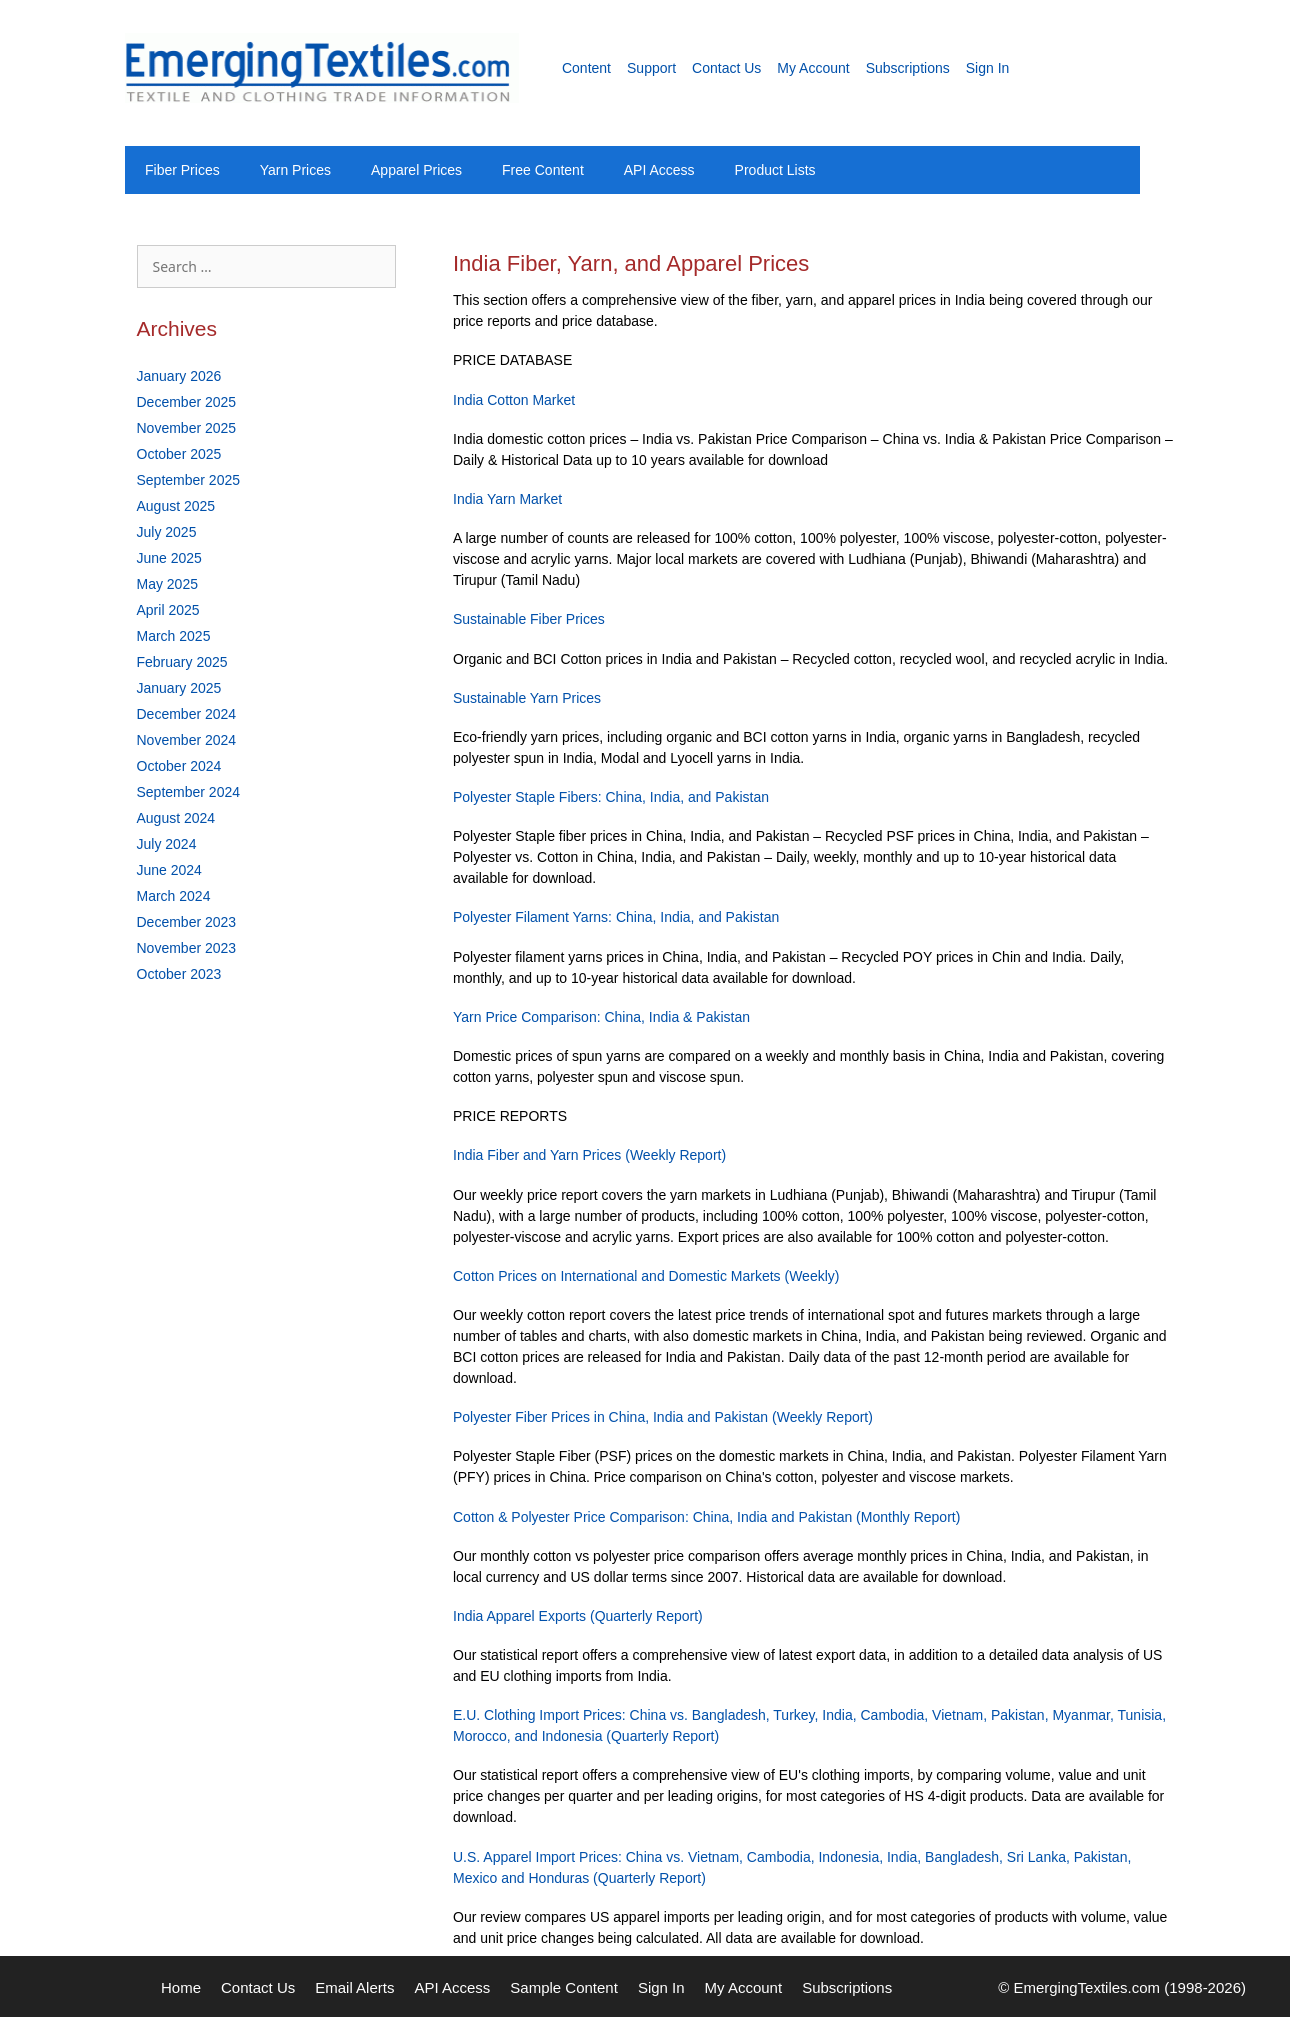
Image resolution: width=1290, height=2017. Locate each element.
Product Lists (775, 170)
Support (651, 68)
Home (181, 1987)
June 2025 (169, 558)
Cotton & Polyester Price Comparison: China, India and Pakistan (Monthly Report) (706, 1517)
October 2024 (179, 766)
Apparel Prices (416, 170)
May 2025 (167, 584)
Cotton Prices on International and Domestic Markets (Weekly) (646, 1276)
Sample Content (564, 1987)
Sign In (988, 68)
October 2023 (179, 974)
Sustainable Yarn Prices (527, 698)
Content (586, 68)
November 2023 (187, 948)
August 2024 (176, 818)
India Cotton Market (514, 400)
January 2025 (179, 688)
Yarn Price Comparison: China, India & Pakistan (601, 1017)
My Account (813, 68)
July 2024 (167, 844)
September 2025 (189, 480)
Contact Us (726, 68)
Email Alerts (354, 1987)
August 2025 (176, 506)
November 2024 (187, 740)
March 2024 (174, 896)
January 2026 (179, 376)
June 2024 (169, 870)
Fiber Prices (182, 170)
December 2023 (187, 922)
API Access (659, 170)
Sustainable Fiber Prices (529, 619)
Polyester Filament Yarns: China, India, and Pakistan (616, 917)
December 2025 (187, 402)
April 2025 (168, 610)
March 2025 (174, 636)
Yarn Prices (295, 170)
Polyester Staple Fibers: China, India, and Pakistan (611, 797)
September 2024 (189, 792)
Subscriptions (908, 68)
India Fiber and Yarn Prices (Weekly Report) (589, 1155)
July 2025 (167, 532)
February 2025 (182, 662)
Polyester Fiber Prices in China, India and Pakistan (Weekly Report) (663, 1417)
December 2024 (187, 714)
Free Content (543, 170)
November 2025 (187, 428)
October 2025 (179, 454)
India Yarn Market (507, 499)
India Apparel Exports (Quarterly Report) (578, 1616)
